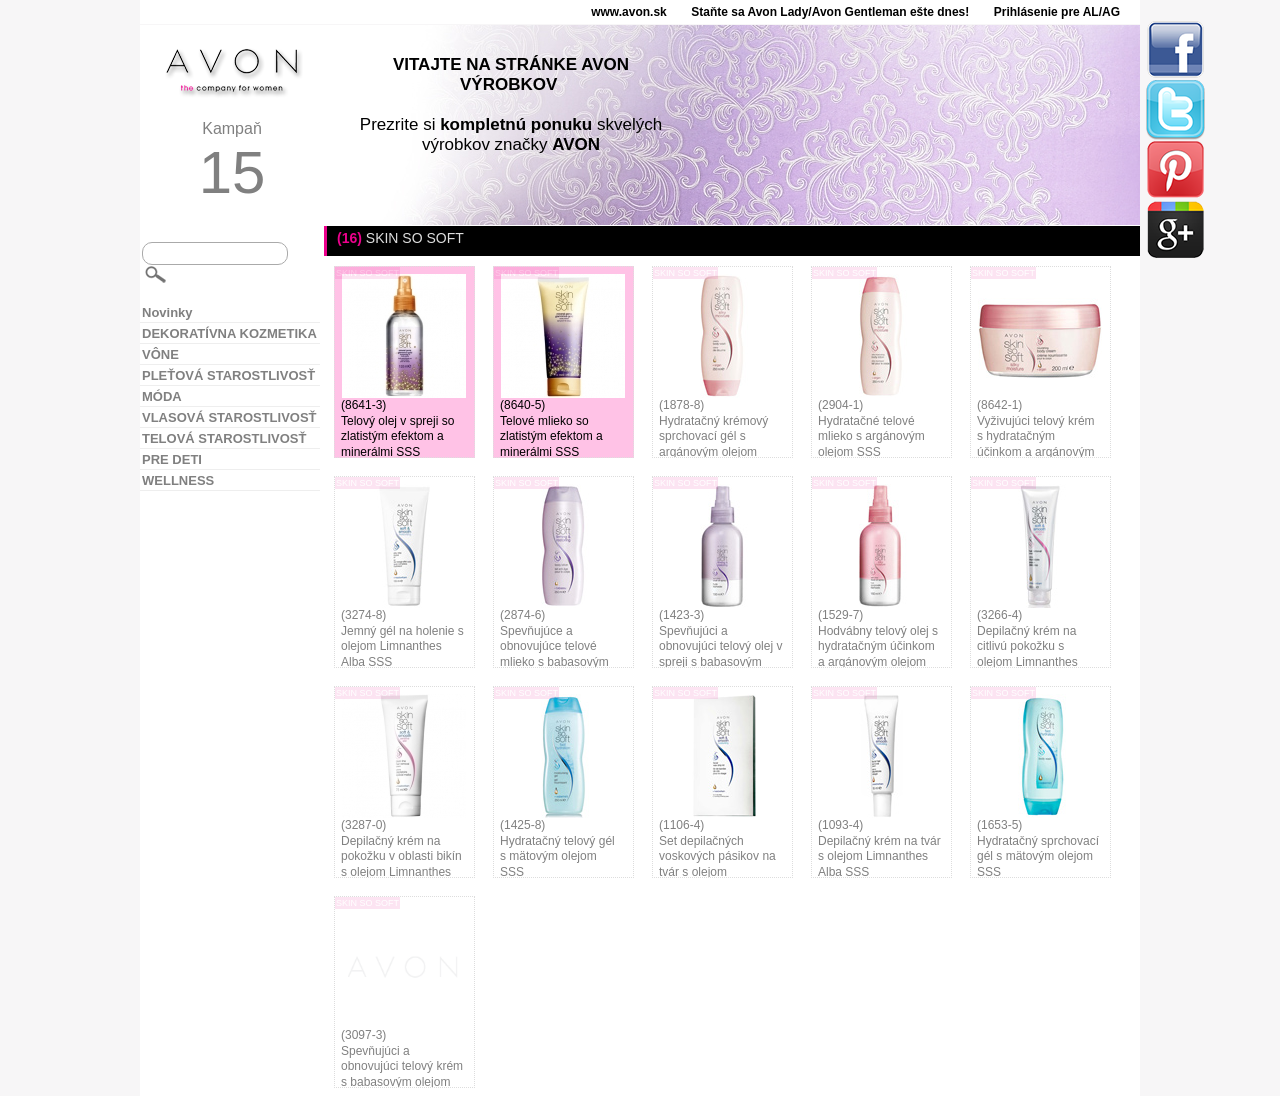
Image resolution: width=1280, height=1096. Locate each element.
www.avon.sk (629, 12)
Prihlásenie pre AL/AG (1057, 12)
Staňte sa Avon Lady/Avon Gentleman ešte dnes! (830, 12)
